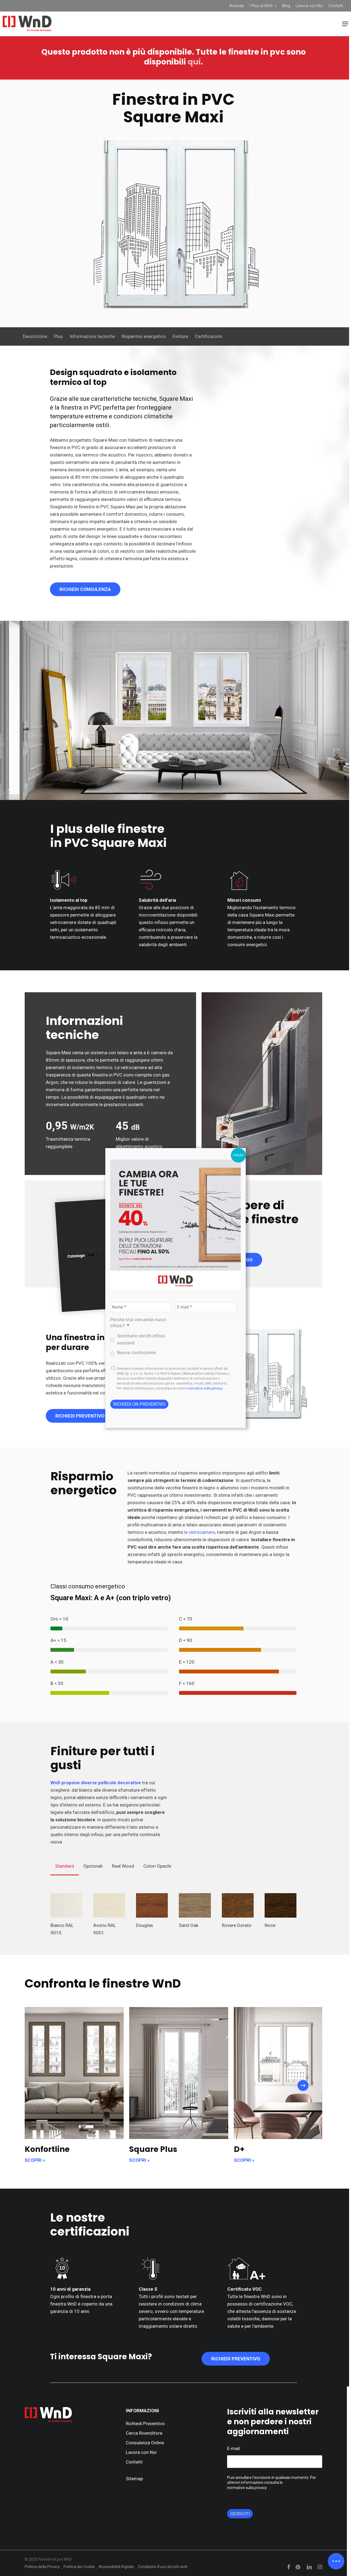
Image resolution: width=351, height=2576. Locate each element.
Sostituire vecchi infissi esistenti (141, 1339)
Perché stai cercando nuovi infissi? (138, 1322)
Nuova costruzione (136, 1352)
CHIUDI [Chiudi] (238, 1155)
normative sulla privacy (204, 1388)
